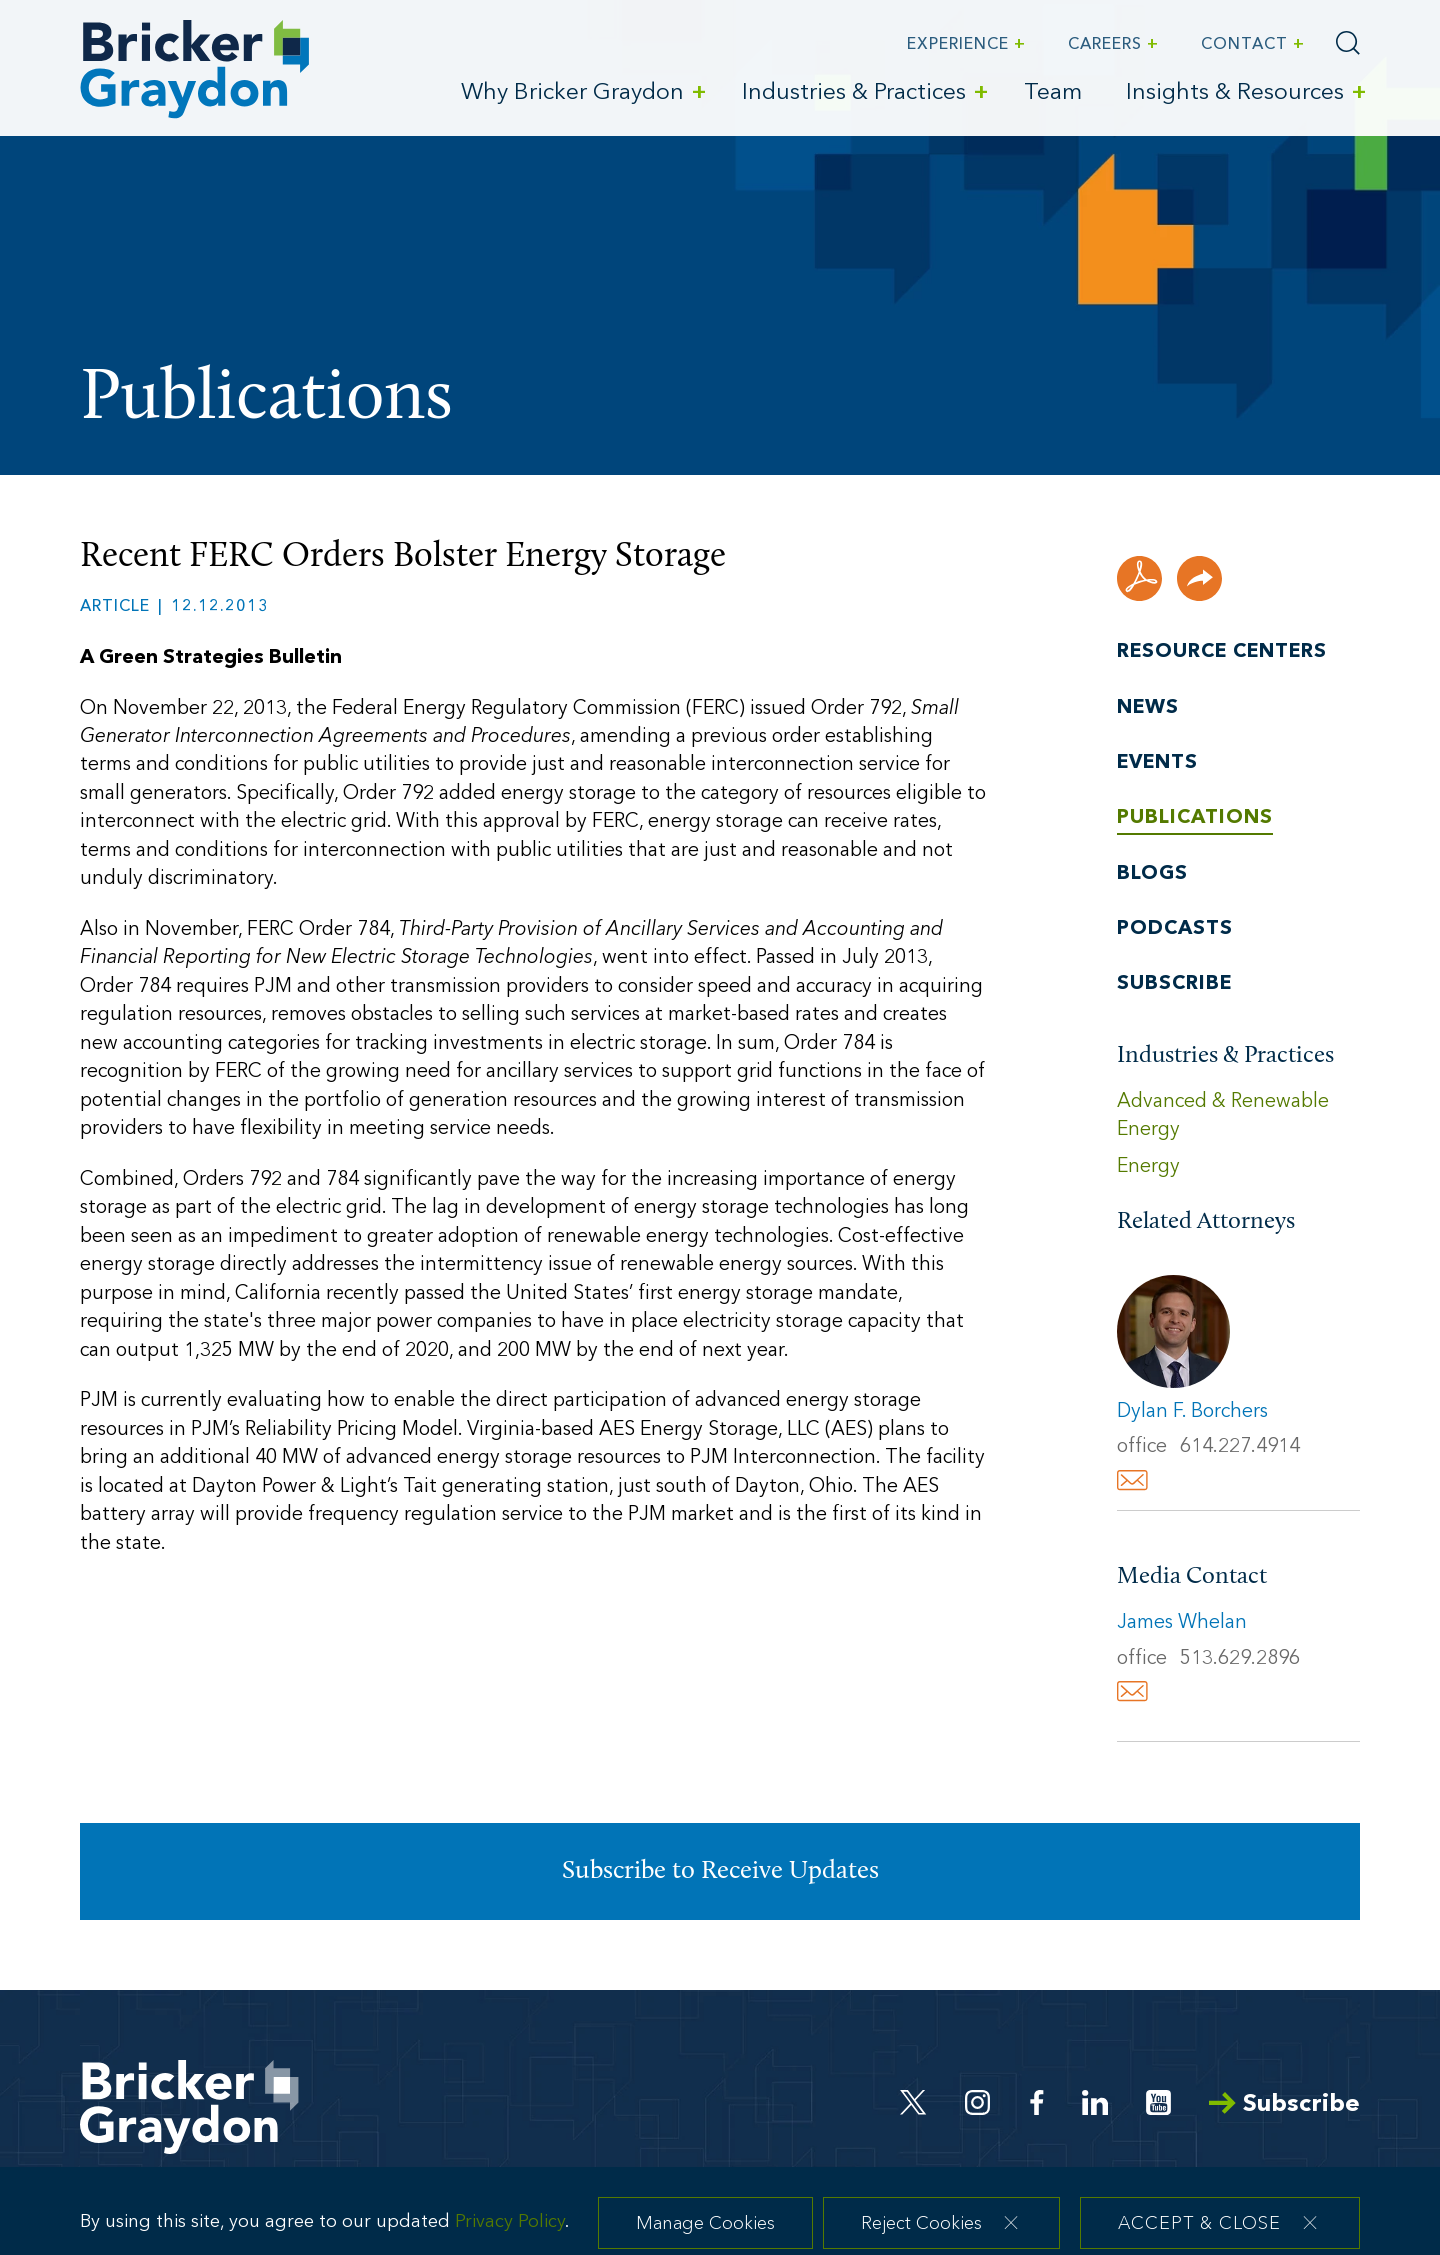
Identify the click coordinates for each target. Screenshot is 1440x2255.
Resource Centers (1222, 652)
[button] (1199, 578)
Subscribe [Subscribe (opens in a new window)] (1174, 984)
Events (1157, 763)
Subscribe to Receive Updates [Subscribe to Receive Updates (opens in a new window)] (720, 1871)
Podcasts (1175, 929)
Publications (1195, 818)
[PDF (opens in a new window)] (1139, 578)
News (1148, 708)
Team (1053, 93)
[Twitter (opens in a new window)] (913, 2102)
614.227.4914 (1240, 1447)
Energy (1148, 1167)
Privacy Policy (510, 2235)
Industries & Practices (854, 93)
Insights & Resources (1235, 93)
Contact (1244, 45)
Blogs (1152, 874)
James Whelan (1182, 1623)
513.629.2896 (1240, 1659)
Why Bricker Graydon (572, 93)
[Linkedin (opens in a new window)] (1095, 2102)
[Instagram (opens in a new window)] (979, 2102)
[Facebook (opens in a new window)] (1037, 2102)
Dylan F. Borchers (1192, 1412)
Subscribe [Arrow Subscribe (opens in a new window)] (1284, 2104)
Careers (1105, 45)
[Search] (1348, 43)
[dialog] (720, 2219)
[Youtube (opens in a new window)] (1158, 2102)
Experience (958, 45)
